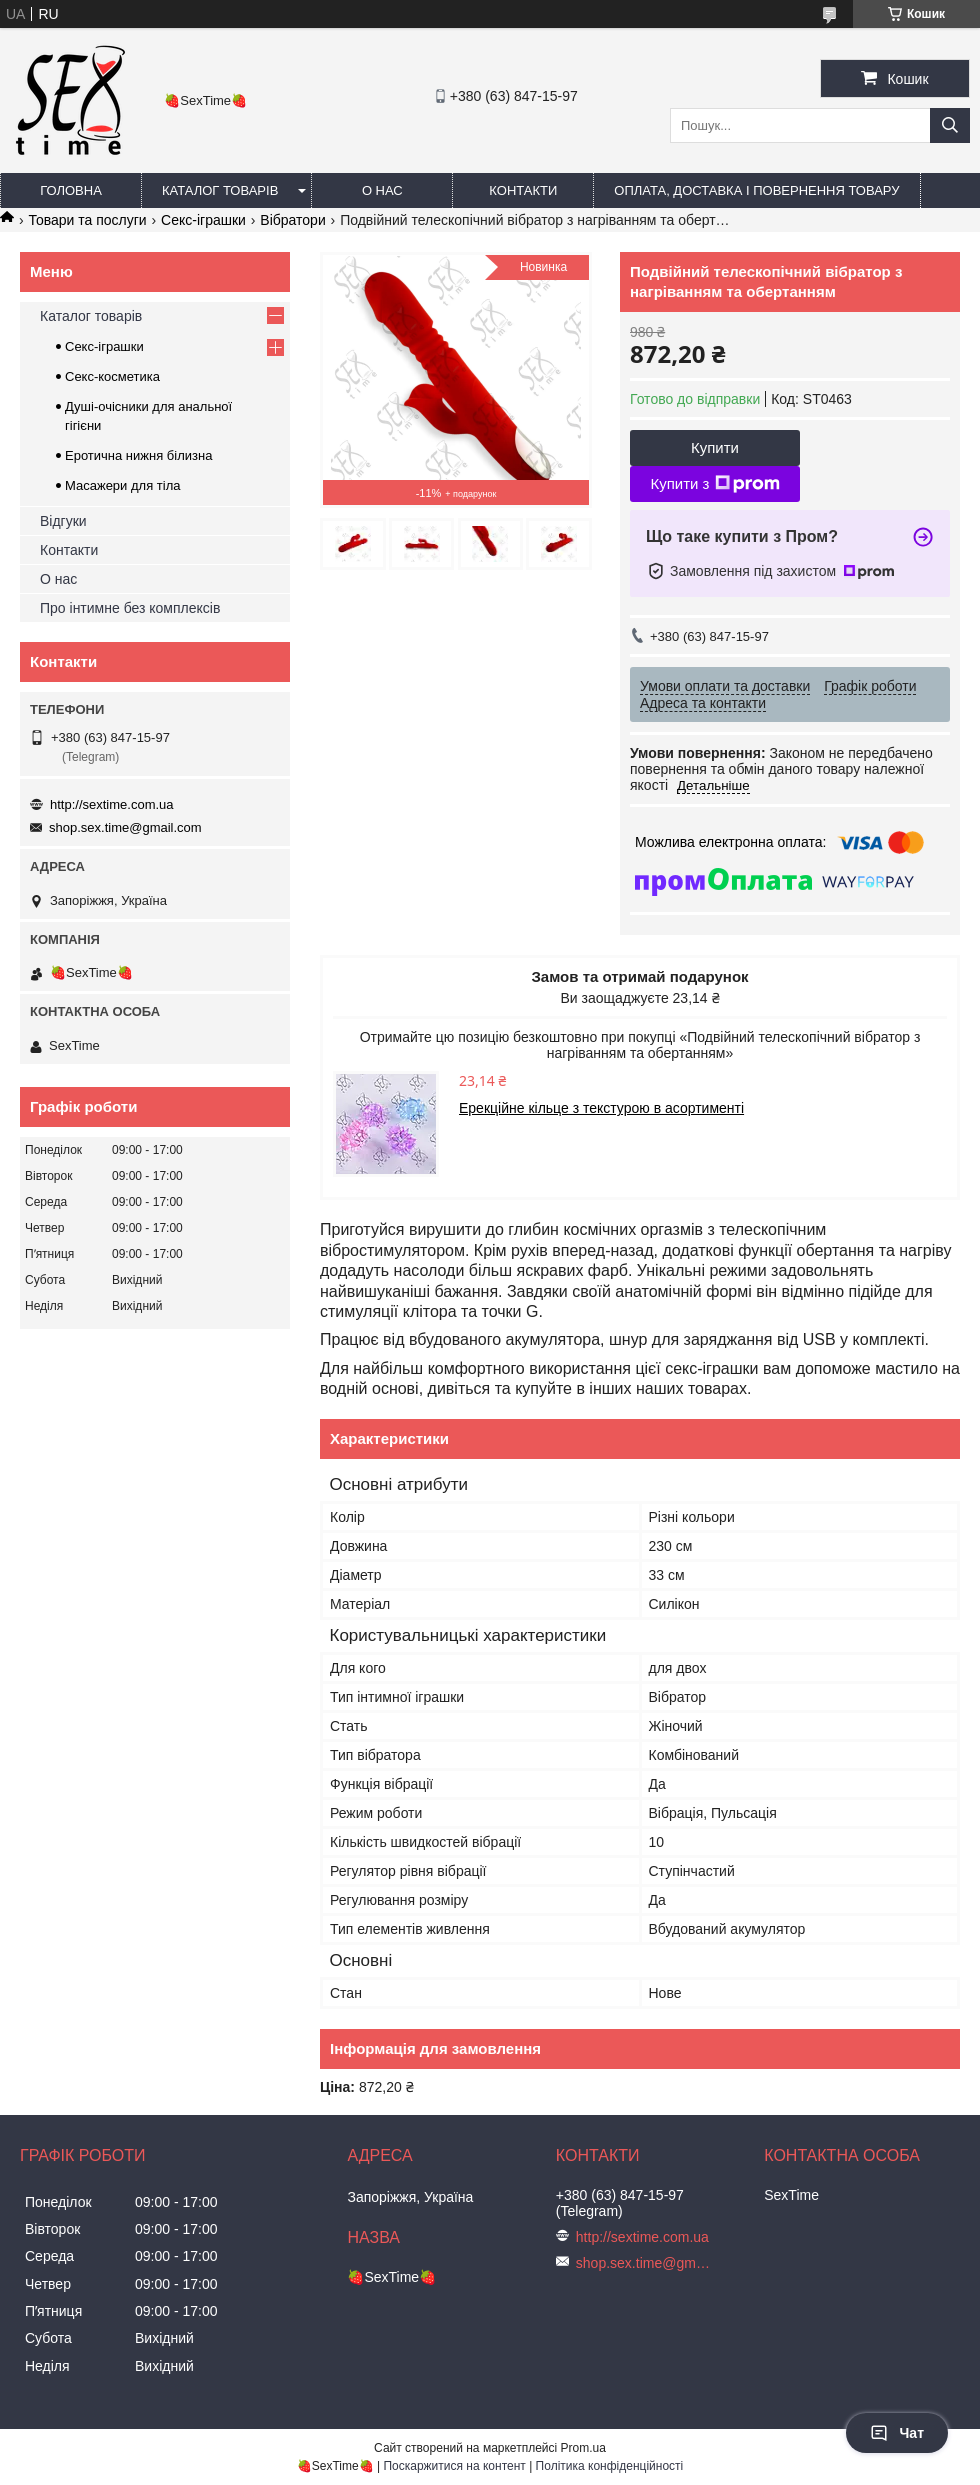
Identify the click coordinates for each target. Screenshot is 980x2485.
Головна (71, 190)
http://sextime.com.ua (112, 804)
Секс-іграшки (203, 220)
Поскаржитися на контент (454, 2466)
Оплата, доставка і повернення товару (756, 190)
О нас (382, 190)
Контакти (523, 190)
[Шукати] (950, 125)
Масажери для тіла (122, 485)
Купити (715, 447)
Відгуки (63, 521)
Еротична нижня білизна (138, 455)
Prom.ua (583, 2448)
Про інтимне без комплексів (130, 608)
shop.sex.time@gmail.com (125, 827)
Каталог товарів (220, 190)
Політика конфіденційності (610, 2466)
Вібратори (292, 220)
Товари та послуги (87, 220)
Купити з (714, 484)
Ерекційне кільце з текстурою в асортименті (601, 1108)
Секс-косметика (112, 376)
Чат (897, 2433)
